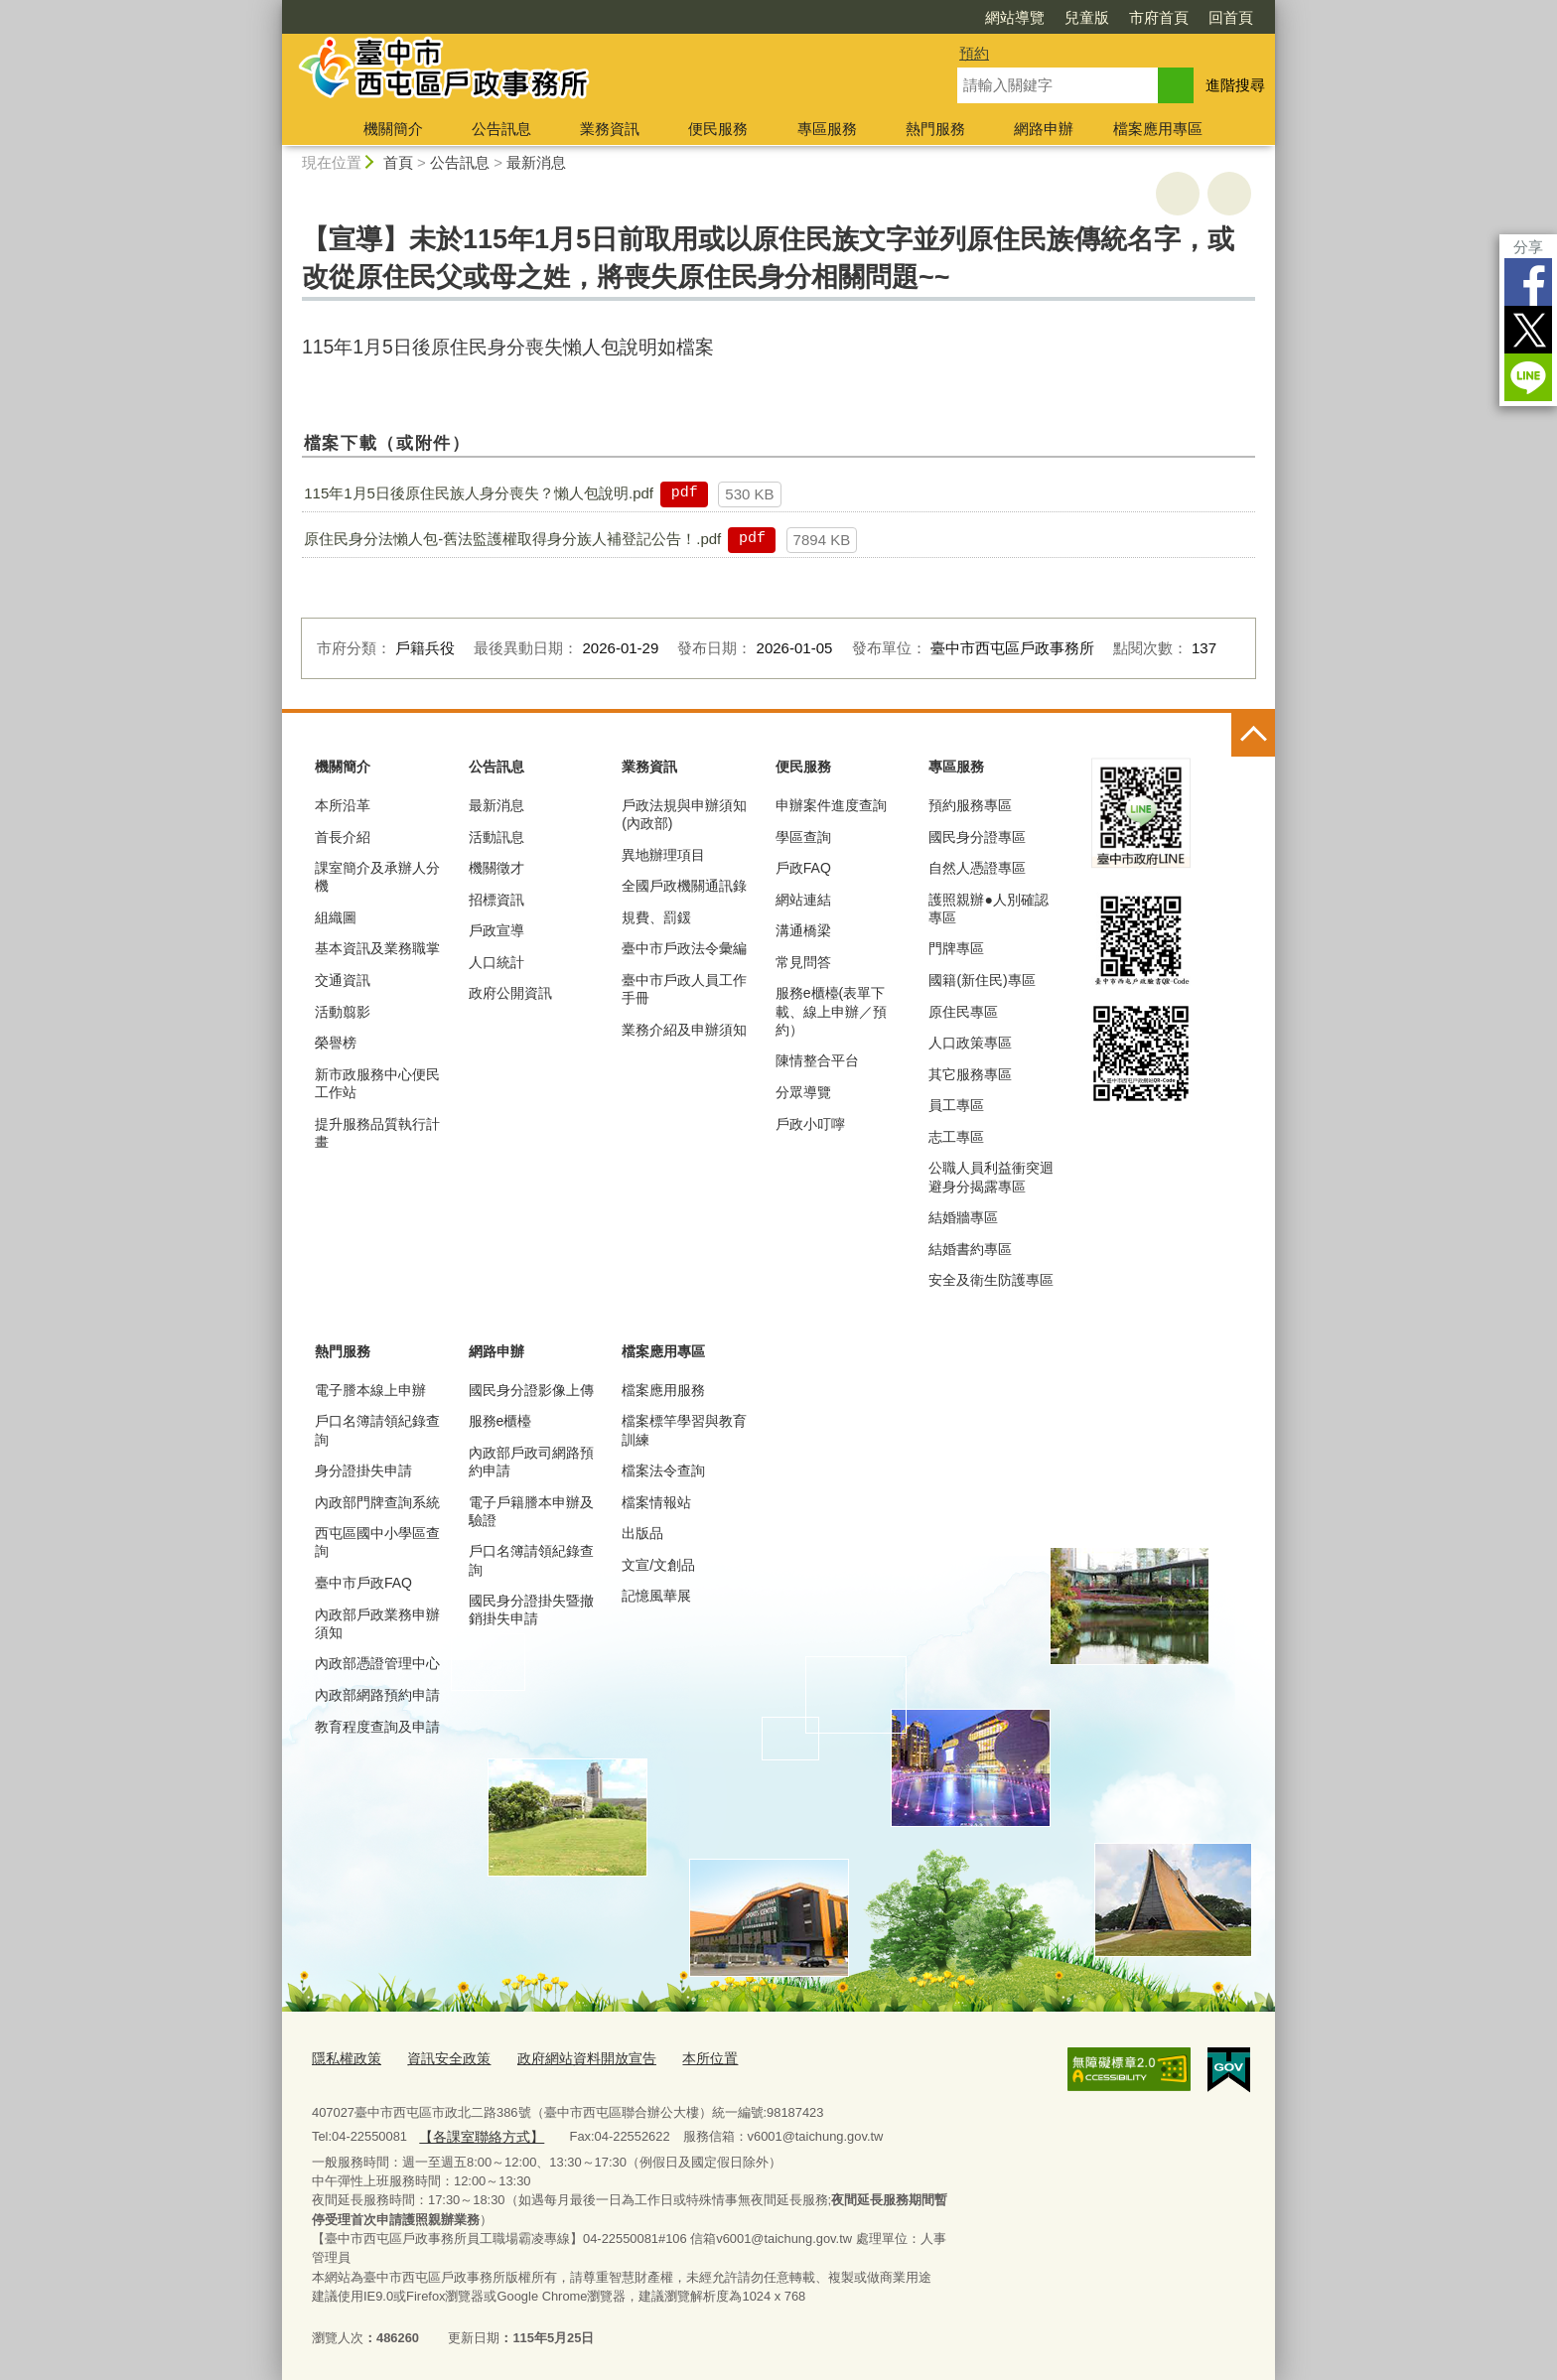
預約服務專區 (970, 805)
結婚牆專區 (963, 1217)
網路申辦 (1043, 128)
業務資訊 (609, 128)
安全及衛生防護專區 (991, 1280)
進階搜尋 (1235, 84)
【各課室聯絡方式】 (476, 2131)
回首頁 (1230, 17)
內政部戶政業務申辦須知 (377, 1623)
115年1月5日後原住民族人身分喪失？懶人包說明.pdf (478, 493)
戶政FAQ (803, 868)
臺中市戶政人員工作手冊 (684, 989)
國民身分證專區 (977, 837)
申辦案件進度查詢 (831, 805)
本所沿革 (342, 805)
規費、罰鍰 (656, 917)
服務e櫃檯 (500, 1421)
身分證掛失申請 (363, 1470)
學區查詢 (803, 837)
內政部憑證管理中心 (377, 1663)
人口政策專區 (970, 1042)
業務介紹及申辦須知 (684, 1030)
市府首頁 (1159, 17)
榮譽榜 (335, 1042)
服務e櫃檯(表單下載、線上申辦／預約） (831, 1011)
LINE (1528, 377)
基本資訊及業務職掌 (377, 948)
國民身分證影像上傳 (531, 1390)
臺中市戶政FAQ (363, 1583)
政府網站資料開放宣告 (571, 2056)
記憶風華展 (656, 1596)
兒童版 (1086, 17)
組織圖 (335, 917)
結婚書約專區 (970, 1249)
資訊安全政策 (441, 2056)
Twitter (1528, 329)
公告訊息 (501, 128)
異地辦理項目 (663, 855)
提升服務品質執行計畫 (377, 1133)
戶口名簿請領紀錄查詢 (377, 1430)
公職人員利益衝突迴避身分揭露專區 (991, 1176)
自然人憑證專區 (977, 868)
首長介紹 (342, 837)
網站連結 (803, 900)
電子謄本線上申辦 (370, 1390)
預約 (974, 53)
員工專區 (956, 1105)
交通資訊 (342, 980)
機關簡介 (393, 128)
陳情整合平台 (817, 1060)
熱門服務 (935, 128)
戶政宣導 (496, 930)
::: (273, 8)
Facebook (1528, 282)
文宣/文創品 (658, 1565)
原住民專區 (963, 1012)
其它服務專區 (970, 1074)
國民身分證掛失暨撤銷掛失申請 (531, 1609)
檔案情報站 (656, 1502)
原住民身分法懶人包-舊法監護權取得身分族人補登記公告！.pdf (512, 538)
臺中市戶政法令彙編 (684, 948)
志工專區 (956, 1137)
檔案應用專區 (1158, 128)
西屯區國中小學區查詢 (377, 1542)
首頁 (398, 162)
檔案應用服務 (663, 1390)
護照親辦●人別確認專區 (988, 908)
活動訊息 (496, 837)
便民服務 (718, 128)
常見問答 (803, 962)
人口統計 (496, 962)
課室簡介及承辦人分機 (377, 877)
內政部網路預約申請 (377, 1695)
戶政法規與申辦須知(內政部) (684, 814)
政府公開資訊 (510, 993)
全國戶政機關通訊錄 (684, 886)
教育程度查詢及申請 (377, 1727)
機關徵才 (496, 868)
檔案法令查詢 (663, 1470)
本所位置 (687, 2056)
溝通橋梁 (803, 930)
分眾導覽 (803, 1092)
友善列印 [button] (1178, 193)
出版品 (642, 1533)
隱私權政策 (344, 2056)
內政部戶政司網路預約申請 (531, 1461)
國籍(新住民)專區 (981, 980)
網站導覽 (1015, 17)
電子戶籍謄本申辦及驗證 (531, 1511)
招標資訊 (496, 900)
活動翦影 (342, 1012)
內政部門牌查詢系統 (377, 1502)
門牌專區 (956, 948)
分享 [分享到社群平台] (1528, 246)
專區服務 (827, 128)
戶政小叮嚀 (810, 1124)
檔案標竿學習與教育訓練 (684, 1430)
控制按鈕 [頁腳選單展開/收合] (1253, 735)
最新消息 (536, 162)
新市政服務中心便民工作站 (377, 1083)
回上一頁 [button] (1229, 193)
